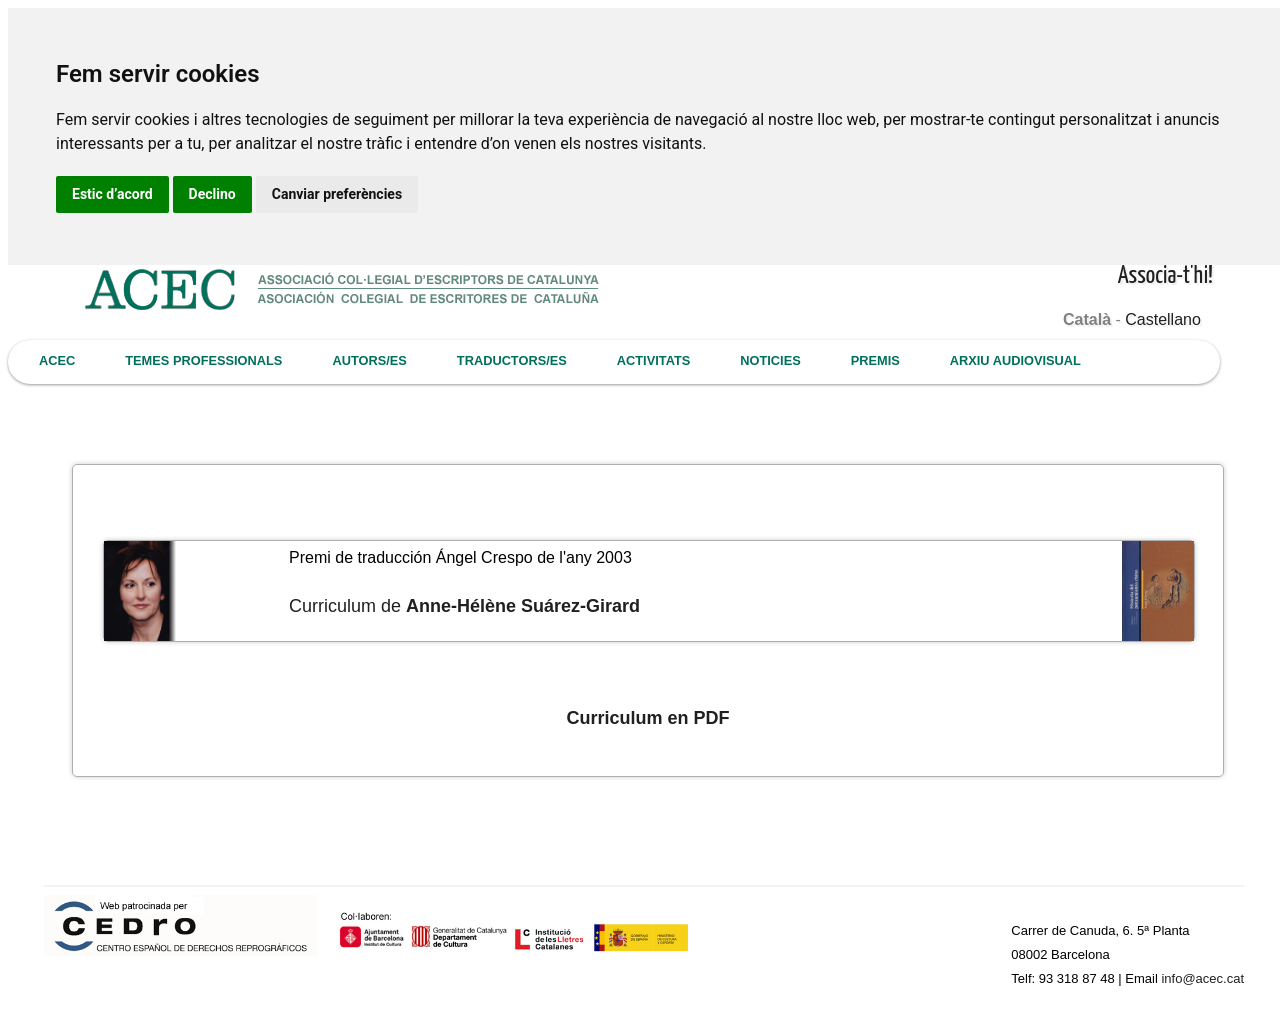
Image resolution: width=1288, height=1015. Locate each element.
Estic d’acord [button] (112, 194)
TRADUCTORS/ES (512, 360)
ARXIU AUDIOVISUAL (1015, 360)
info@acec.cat (1202, 978)
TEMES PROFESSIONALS (203, 360)
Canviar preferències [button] (337, 194)
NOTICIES (770, 360)
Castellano (1163, 319)
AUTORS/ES (369, 360)
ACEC (57, 360)
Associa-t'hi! (1165, 276)
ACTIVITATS (653, 360)
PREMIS (875, 360)
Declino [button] (212, 194)
